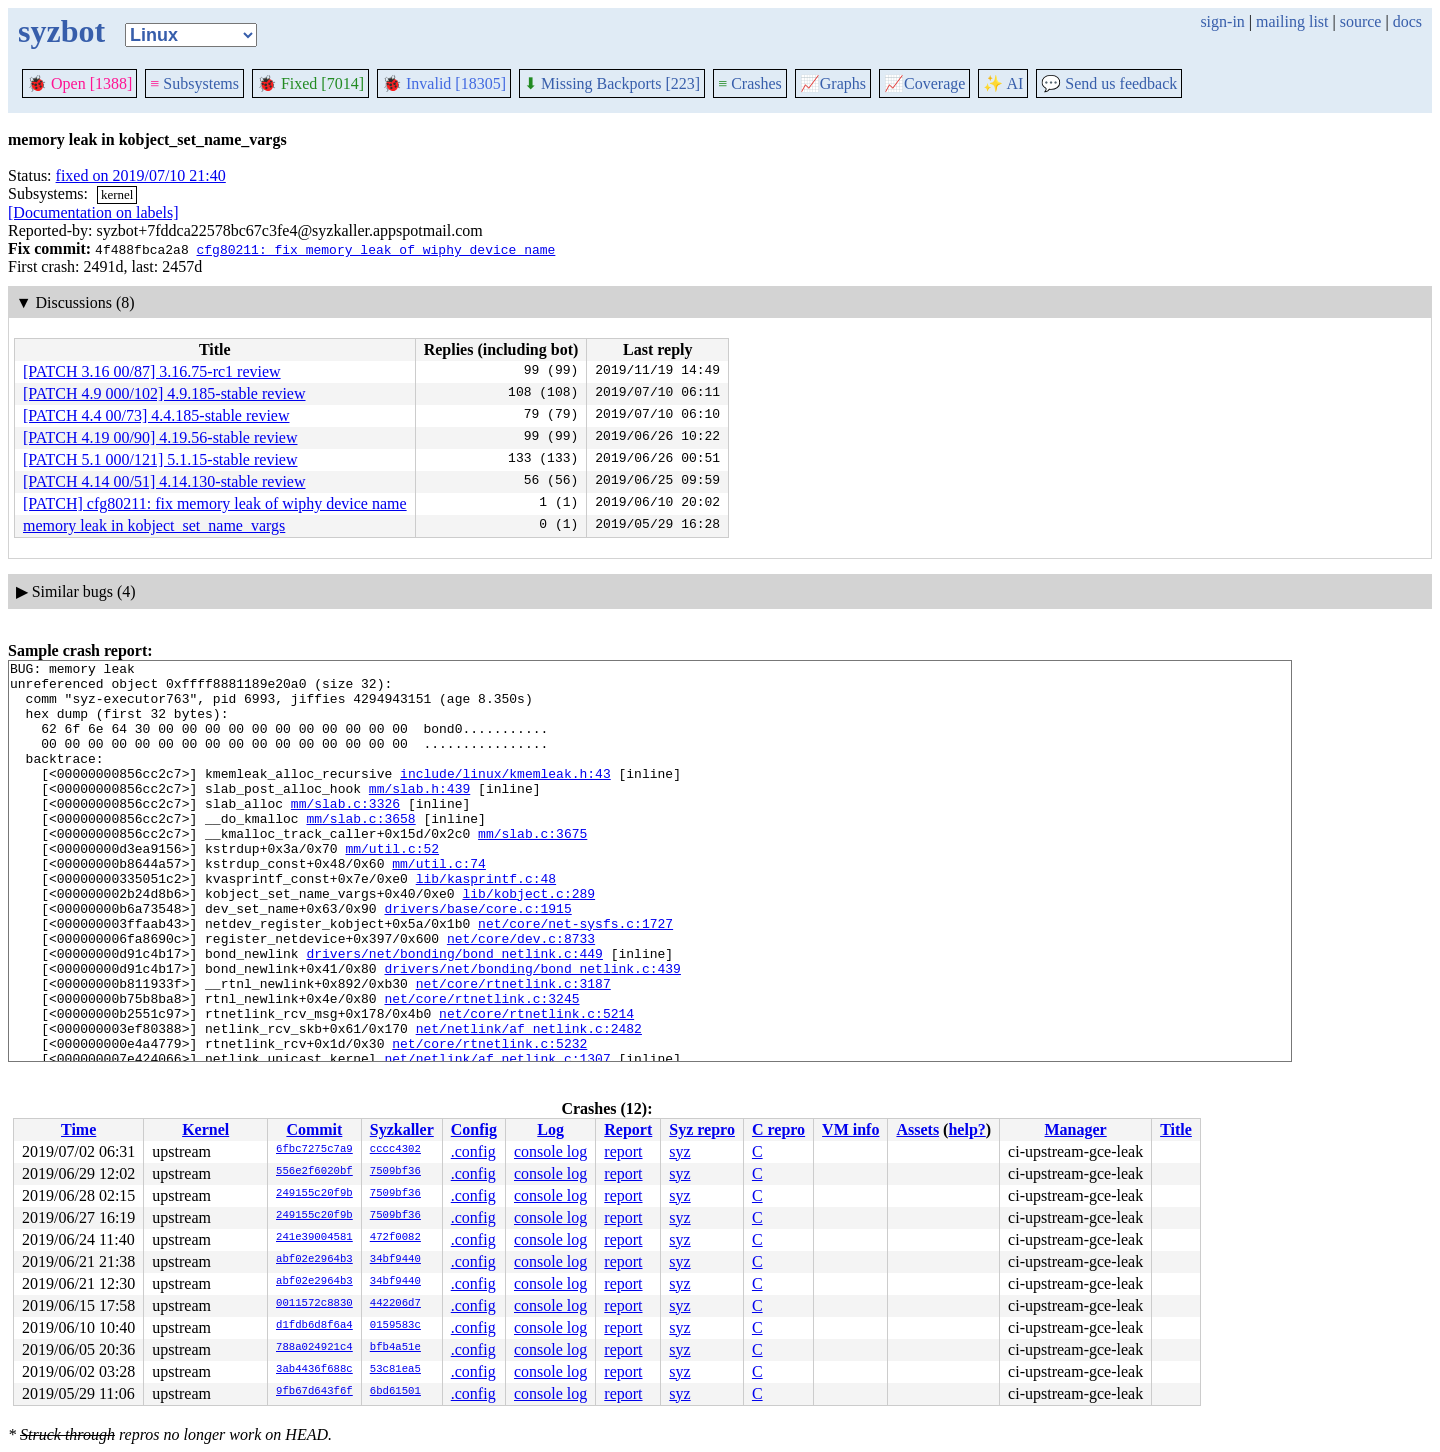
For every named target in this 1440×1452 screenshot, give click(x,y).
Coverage (924, 83)
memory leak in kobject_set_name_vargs (154, 525)
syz (679, 1151)
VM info (850, 1129)
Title (1176, 1129)
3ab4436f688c (314, 1370)
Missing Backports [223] (612, 83)
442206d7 (395, 1304)
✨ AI (1003, 83)
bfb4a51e (395, 1348)
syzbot (61, 31)
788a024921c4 (314, 1348)
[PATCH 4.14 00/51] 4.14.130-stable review (164, 481)
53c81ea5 (395, 1370)
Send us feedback (1109, 83)
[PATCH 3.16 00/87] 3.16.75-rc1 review (152, 371)
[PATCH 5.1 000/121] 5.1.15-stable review (160, 459)
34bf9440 (395, 1260)
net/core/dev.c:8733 (521, 995)
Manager (1076, 1129)
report (623, 1151)
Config (474, 1129)
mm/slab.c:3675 (532, 869)
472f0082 (395, 1238)
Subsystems (194, 83)
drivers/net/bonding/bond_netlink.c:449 (454, 1013)
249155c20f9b (314, 1194)
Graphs (833, 83)
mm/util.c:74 (439, 905)
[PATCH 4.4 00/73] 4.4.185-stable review (156, 415)
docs (1407, 21)
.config (473, 1151)
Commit (314, 1129)
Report (628, 1129)
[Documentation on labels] (93, 212)
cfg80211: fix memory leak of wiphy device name (375, 249)
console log (550, 1151)
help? (966, 1129)
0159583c (395, 1326)
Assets (917, 1129)
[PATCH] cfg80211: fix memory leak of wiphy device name (215, 503)
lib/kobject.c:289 (528, 941)
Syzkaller (402, 1129)
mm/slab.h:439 (419, 815)
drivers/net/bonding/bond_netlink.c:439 (532, 1031)
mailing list (1292, 21)
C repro (778, 1129)
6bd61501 (395, 1392)
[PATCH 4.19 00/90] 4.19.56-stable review (160, 437)
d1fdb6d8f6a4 (314, 1326)
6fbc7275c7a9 (314, 1150)
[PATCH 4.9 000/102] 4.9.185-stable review (164, 393)
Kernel (205, 1129)
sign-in (1222, 21)
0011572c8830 (314, 1304)
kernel (117, 194)
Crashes (750, 83)
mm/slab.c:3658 (360, 851)
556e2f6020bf (314, 1172)
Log (550, 1129)
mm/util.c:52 (392, 887)
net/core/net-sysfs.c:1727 (575, 977)
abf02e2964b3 (314, 1260)
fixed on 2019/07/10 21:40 (141, 175)
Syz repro (702, 1129)
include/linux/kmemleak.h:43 (505, 797)
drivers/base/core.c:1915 (477, 959)
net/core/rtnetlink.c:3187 (513, 1049)
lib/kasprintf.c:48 (486, 923)
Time (78, 1129)
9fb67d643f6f (314, 1392)
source (1361, 21)
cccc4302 (395, 1150)
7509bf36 (395, 1172)
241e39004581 (314, 1238)
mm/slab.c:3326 (345, 833)
